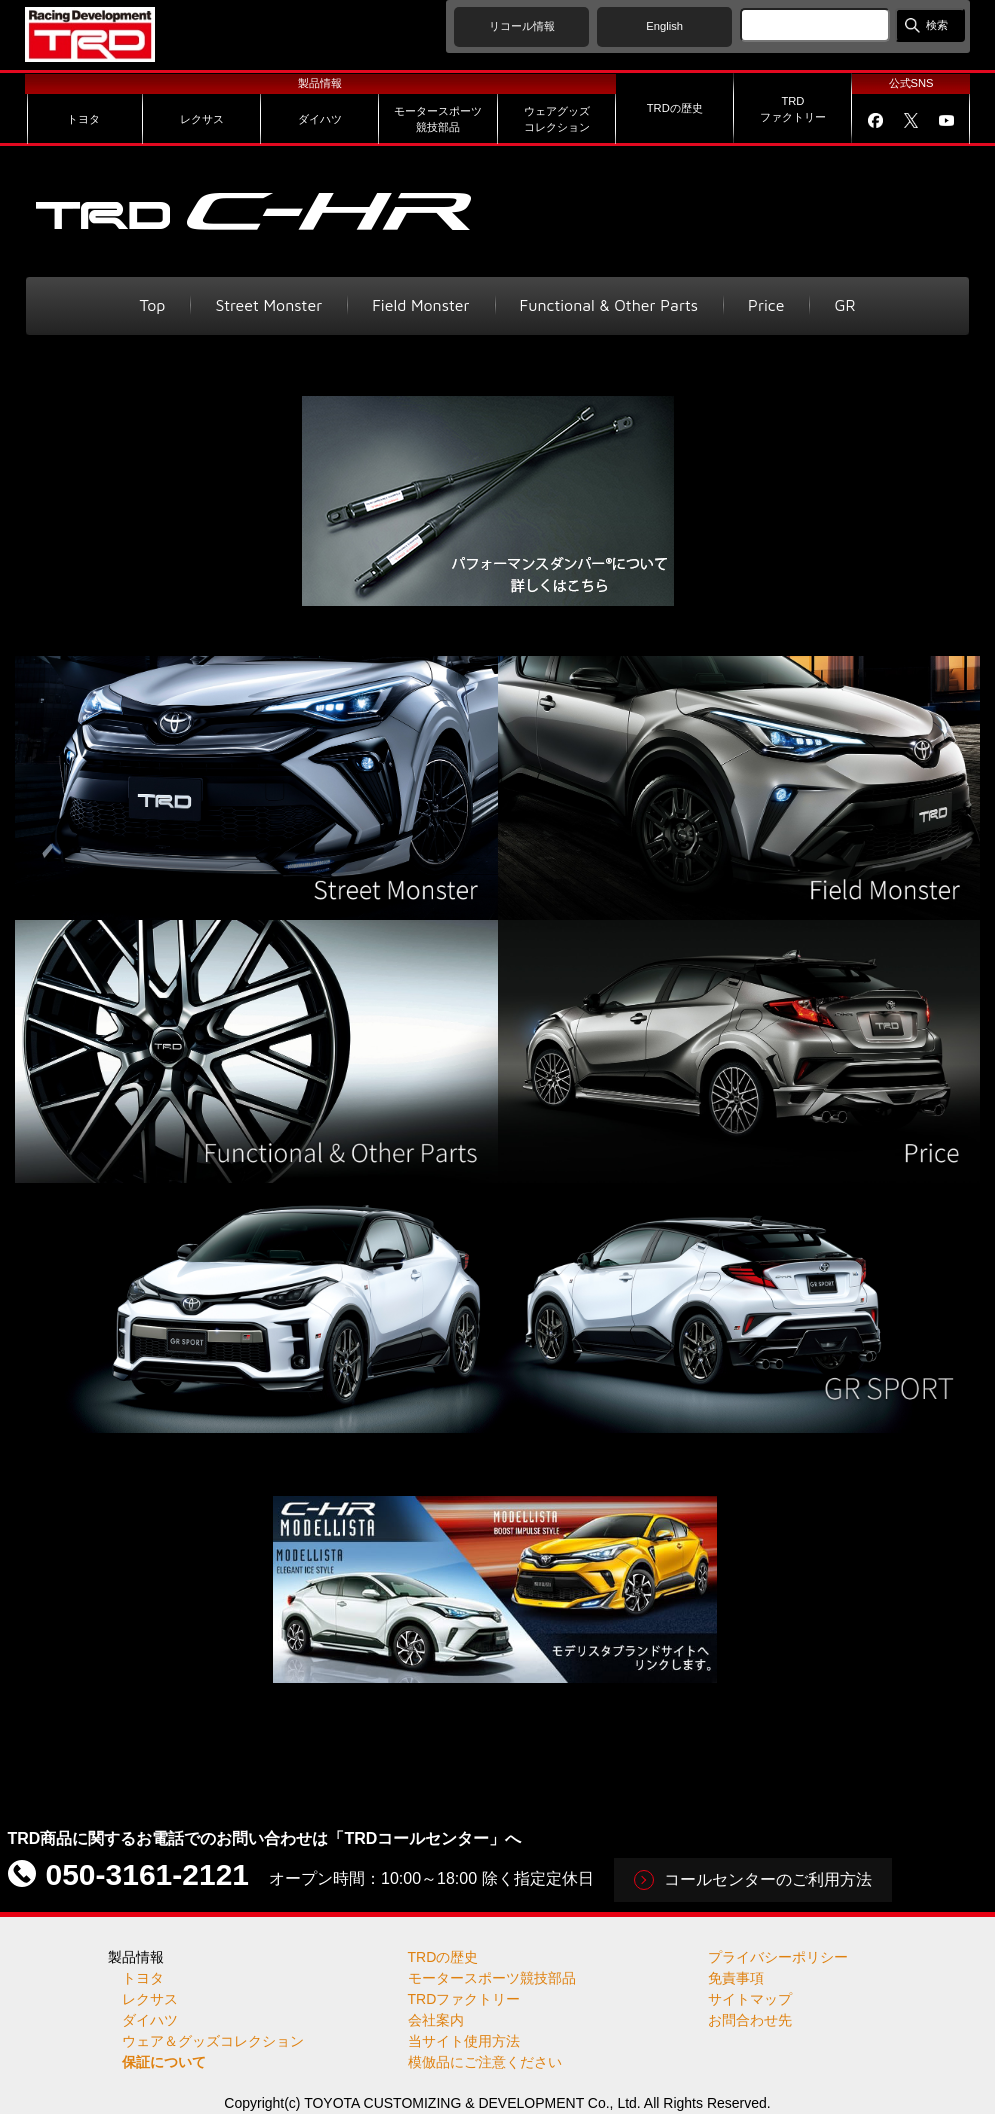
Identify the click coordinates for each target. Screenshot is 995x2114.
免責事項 (736, 1978)
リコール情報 (522, 26)
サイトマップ (750, 1999)
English (664, 26)
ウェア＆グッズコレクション (213, 2041)
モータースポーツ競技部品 (492, 1978)
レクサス (150, 1999)
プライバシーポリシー (778, 1957)
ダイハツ (150, 2020)
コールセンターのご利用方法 (768, 1879)
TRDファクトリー (464, 1999)
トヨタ (143, 1978)
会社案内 (436, 2020)
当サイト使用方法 (464, 2041)
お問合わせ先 (750, 2020)
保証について (164, 2062)
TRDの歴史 (443, 1957)
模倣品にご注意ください (485, 2062)
